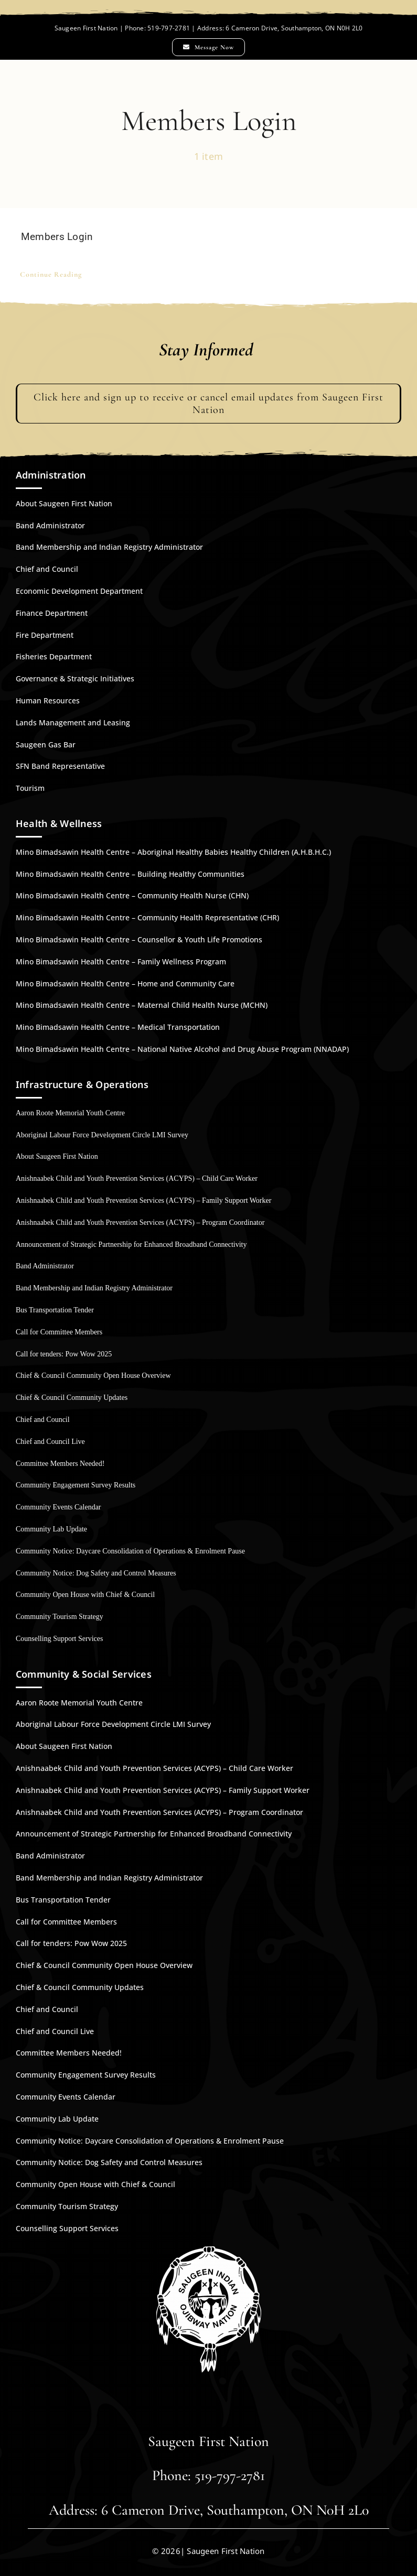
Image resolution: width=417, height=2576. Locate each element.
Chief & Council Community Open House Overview (93, 1375)
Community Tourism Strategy (59, 1617)
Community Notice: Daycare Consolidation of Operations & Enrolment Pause (130, 1551)
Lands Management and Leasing (73, 722)
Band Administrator (50, 525)
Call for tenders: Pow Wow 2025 (64, 1354)
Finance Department (52, 613)
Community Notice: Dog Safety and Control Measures (96, 1573)
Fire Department (44, 635)
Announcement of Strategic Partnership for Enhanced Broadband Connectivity (131, 1244)
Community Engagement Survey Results (75, 1485)
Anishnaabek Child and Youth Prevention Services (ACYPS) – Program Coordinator (140, 1222)
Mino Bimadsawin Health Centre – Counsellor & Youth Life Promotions (139, 939)
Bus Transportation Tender (55, 1310)
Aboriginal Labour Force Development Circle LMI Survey (102, 1135)
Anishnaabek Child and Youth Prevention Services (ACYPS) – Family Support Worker (143, 1200)
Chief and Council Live (50, 1441)
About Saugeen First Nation (64, 503)
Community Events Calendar (58, 1507)
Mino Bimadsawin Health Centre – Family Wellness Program (121, 961)
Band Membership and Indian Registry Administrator (109, 547)
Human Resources (48, 700)
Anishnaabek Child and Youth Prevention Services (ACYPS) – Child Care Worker (137, 1178)
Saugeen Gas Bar (46, 744)
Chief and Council (47, 569)
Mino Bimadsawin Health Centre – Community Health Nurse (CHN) (132, 895)
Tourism (30, 788)
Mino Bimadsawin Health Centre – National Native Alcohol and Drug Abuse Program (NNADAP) (182, 1049)
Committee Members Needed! (60, 1464)
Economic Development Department (79, 591)
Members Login (57, 237)
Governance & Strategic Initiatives (75, 678)
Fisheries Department (54, 656)
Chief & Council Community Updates (71, 1397)
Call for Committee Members (59, 1332)
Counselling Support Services (59, 1639)
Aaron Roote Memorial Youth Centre (70, 1113)
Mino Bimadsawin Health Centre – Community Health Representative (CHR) (147, 917)
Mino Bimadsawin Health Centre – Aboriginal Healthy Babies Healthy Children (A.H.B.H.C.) (173, 852)
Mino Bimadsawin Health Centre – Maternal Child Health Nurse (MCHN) (142, 1005)
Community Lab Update (51, 1529)
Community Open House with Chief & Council (85, 1595)
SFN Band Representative (60, 766)
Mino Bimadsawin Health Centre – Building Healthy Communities (130, 874)
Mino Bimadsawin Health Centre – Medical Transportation (118, 1027)
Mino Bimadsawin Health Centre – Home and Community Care (125, 983)
